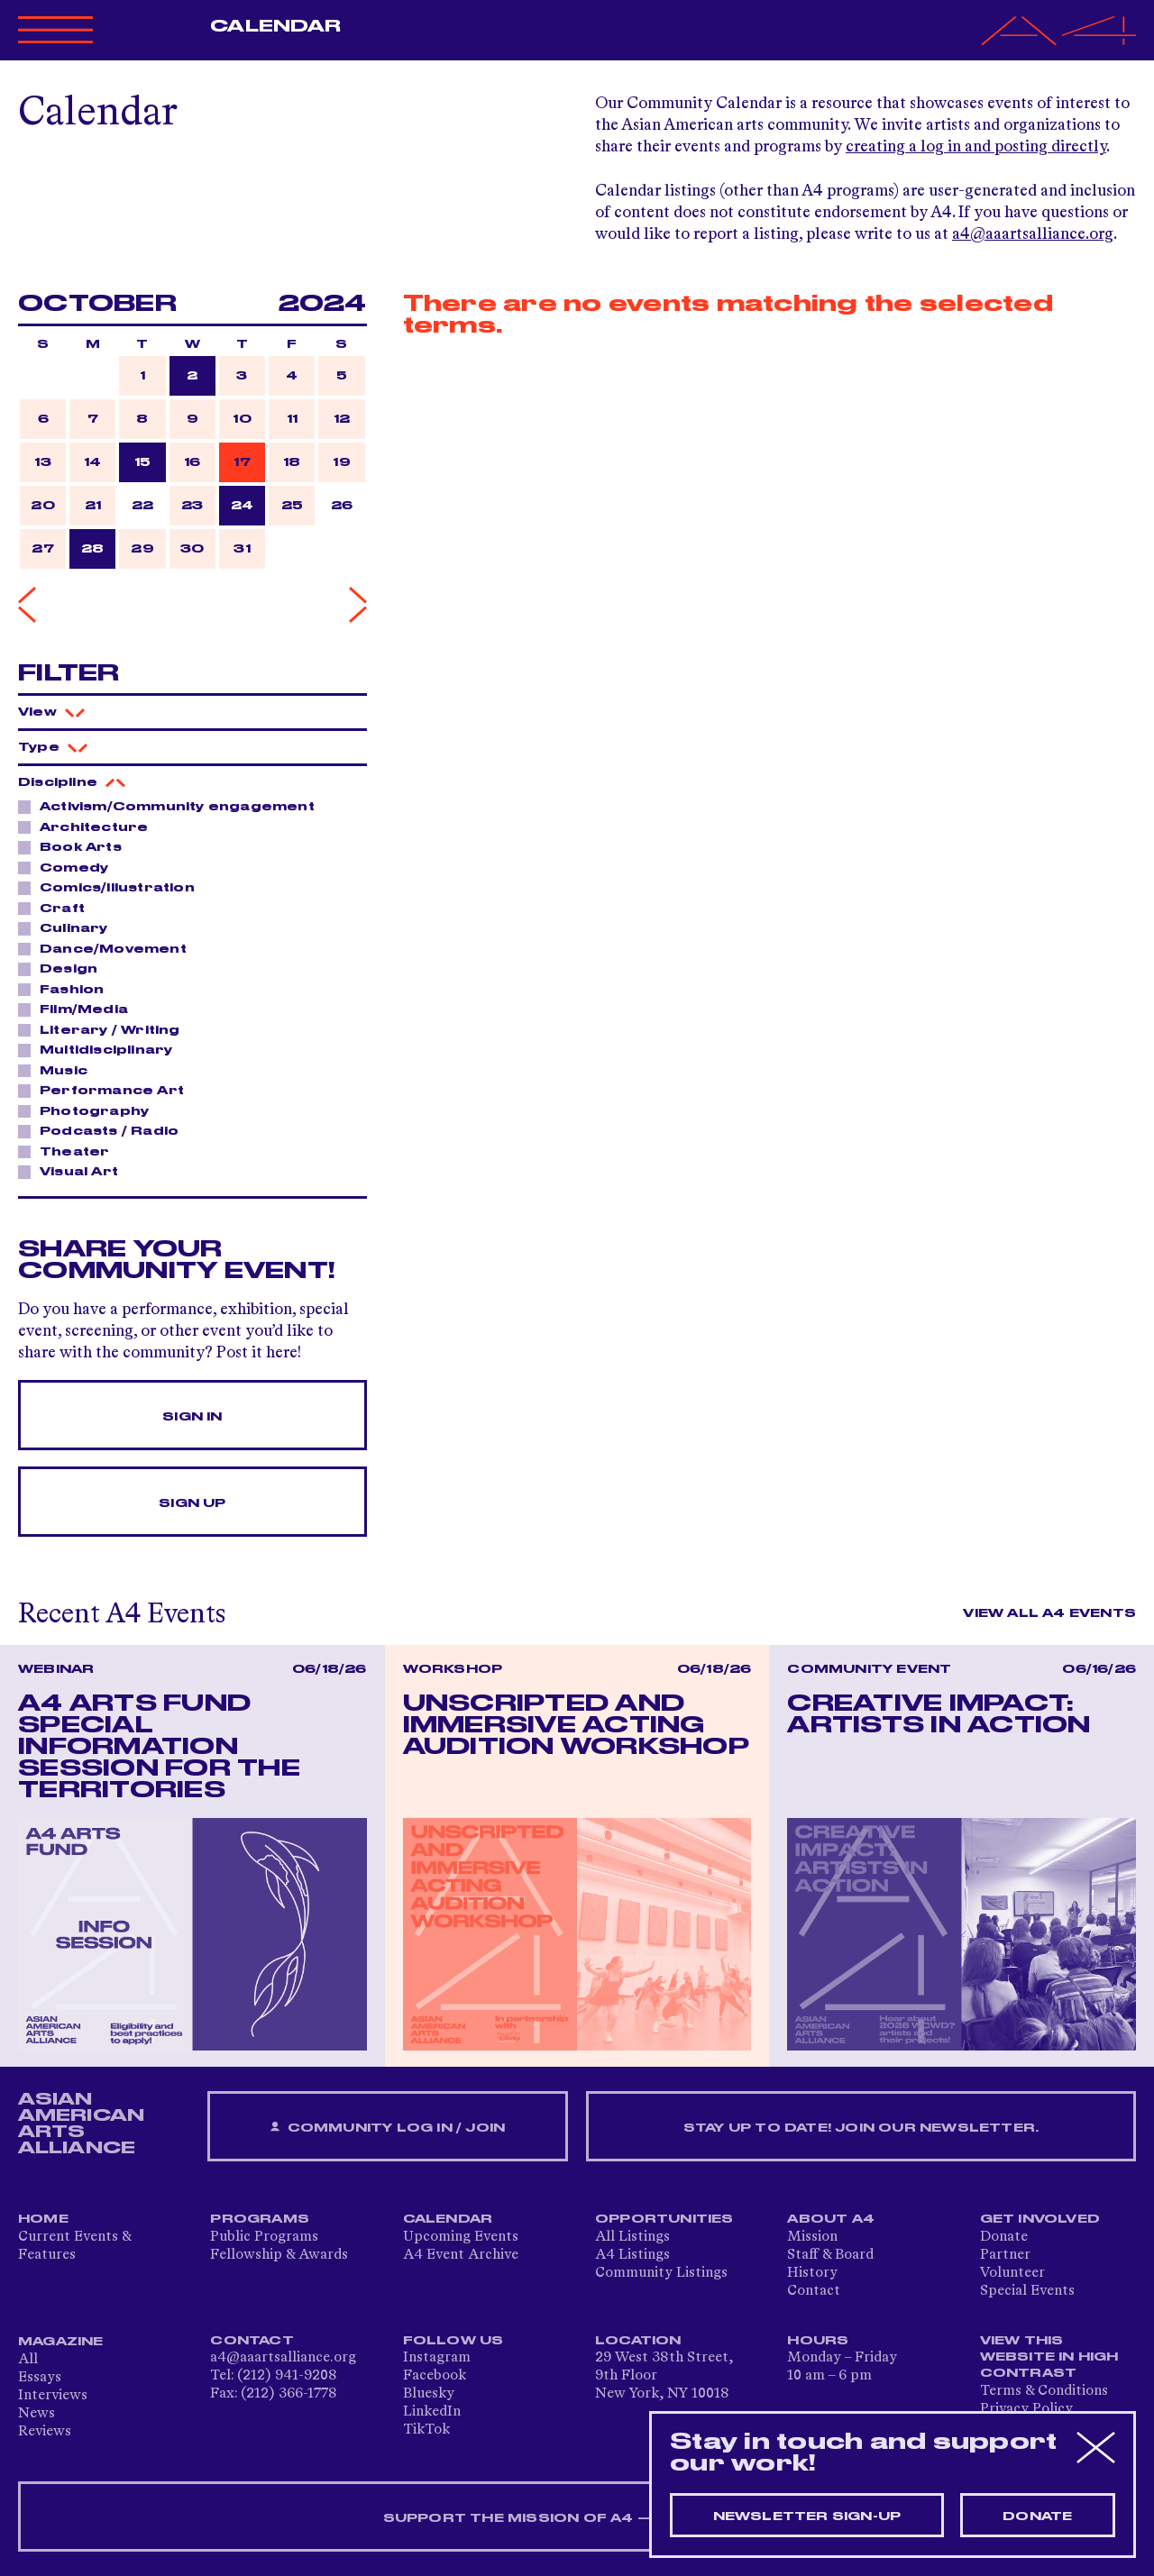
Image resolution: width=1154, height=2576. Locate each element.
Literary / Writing (105, 1029)
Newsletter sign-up (807, 2516)
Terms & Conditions (1044, 2391)
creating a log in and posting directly (976, 147)
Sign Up (192, 1503)
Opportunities (664, 2219)
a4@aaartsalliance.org (1032, 234)
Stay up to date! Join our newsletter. (861, 2128)
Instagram (437, 2358)
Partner (1005, 2255)
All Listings (632, 2237)
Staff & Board (830, 2255)
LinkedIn (432, 2412)
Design (63, 968)
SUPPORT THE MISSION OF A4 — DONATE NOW (577, 2518)
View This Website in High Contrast (1049, 2357)
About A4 (831, 2219)
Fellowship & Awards (279, 2255)
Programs (259, 2219)
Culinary (69, 927)
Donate (1004, 2237)
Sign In (192, 1416)
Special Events (1027, 2291)
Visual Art (74, 1171)
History (812, 2273)
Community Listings (661, 2273)
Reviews (44, 2432)
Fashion (66, 989)
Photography (89, 1110)
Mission (812, 2237)
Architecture (89, 826)
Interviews (52, 2396)
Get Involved (1040, 2219)
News (36, 2414)
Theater (69, 1151)
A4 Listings (632, 2255)
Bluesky (428, 2394)
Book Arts (75, 846)
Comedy (69, 867)
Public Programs (264, 2237)
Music (58, 1070)
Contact (813, 2291)
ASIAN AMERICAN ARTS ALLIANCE (81, 2123)
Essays (39, 2377)
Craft (57, 907)
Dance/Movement (108, 948)
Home (43, 2219)
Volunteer (1012, 2273)
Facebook (434, 2376)
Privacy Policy (1026, 2409)
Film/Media (79, 1008)
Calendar (275, 26)
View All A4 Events (1049, 1613)
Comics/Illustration (112, 887)
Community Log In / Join (387, 2127)
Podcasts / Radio (104, 1130)
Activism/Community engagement (172, 806)
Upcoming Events (460, 2237)
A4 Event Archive (460, 2255)
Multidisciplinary (101, 1049)
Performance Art (107, 1089)
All (28, 2359)
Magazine (61, 2341)
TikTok (426, 2430)
